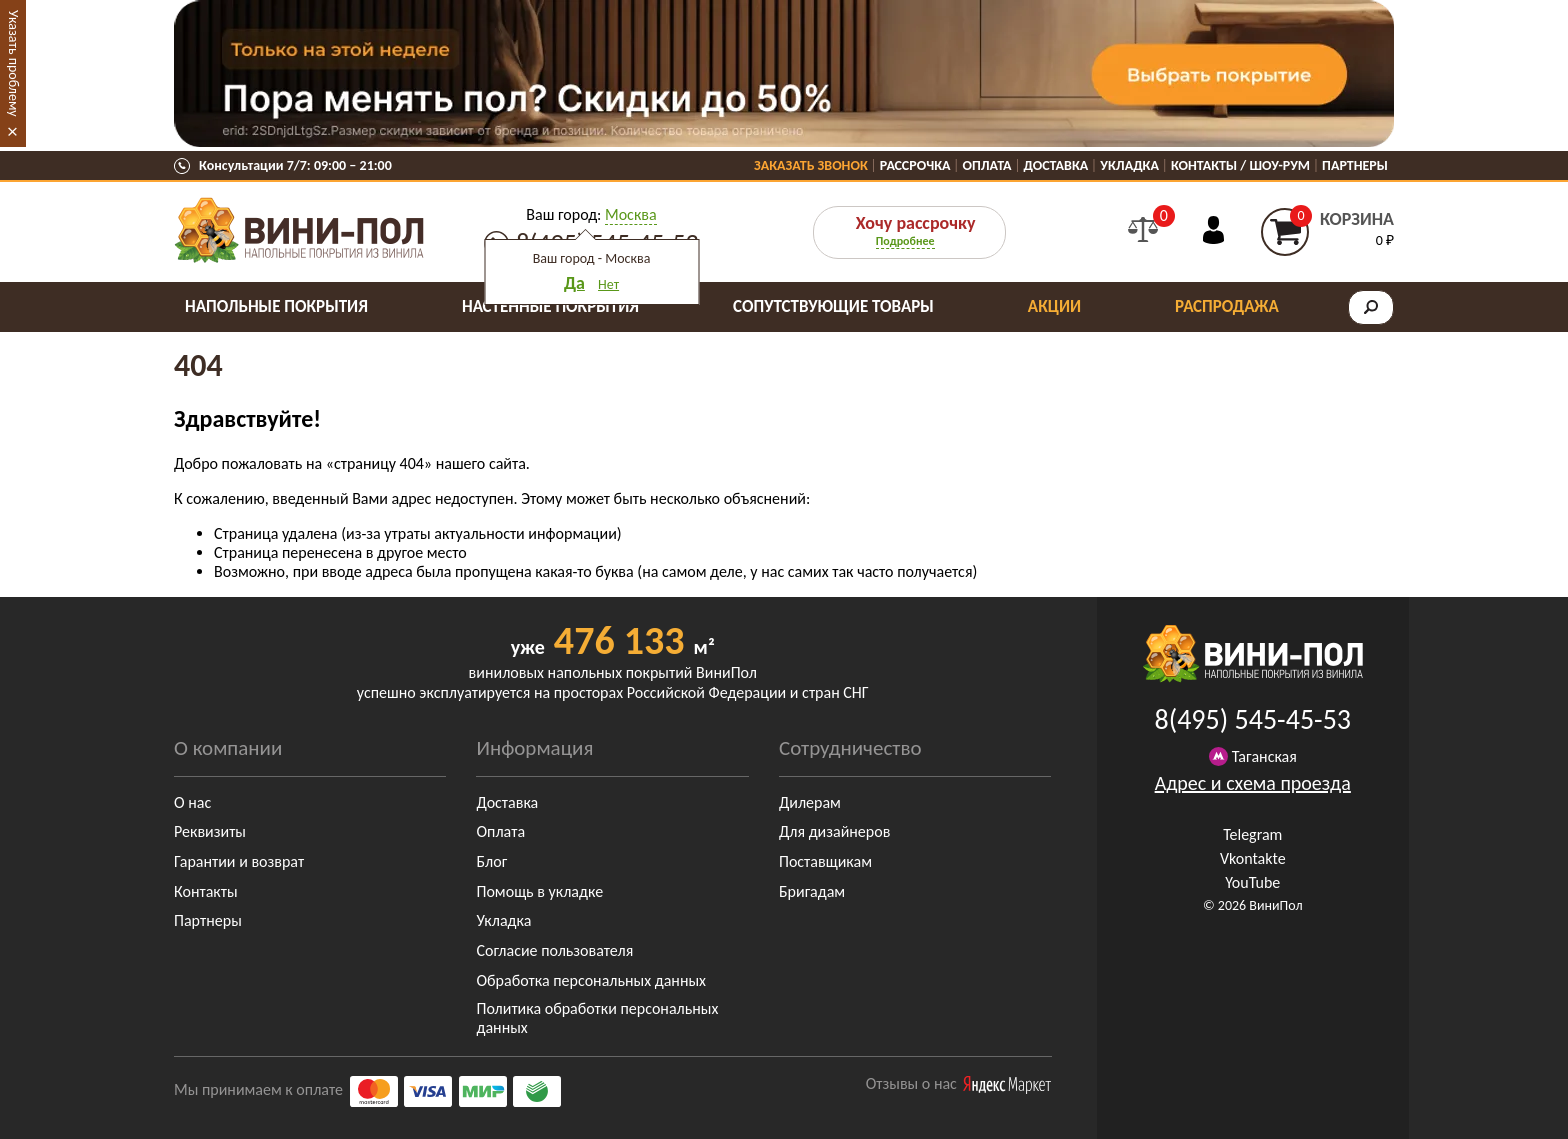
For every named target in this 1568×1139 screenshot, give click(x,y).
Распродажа (1227, 306)
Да (574, 283)
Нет (608, 284)
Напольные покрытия (276, 306)
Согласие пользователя (554, 950)
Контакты (206, 891)
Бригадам (812, 891)
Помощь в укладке (539, 891)
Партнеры (1355, 165)
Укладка (1129, 165)
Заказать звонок (811, 165)
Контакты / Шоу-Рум (1240, 165)
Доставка (1056, 165)
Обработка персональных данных (591, 980)
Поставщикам (825, 861)
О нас (192, 802)
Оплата (987, 165)
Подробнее (905, 241)
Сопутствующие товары (833, 306)
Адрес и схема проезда (1253, 783)
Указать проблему (13, 63)
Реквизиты (210, 831)
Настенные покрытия (550, 306)
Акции (1054, 306)
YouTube (1252, 882)
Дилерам (810, 802)
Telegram (1252, 834)
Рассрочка (915, 165)
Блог (491, 861)
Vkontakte (1253, 858)
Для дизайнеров (834, 831)
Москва (631, 214)
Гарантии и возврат (239, 861)
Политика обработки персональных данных (597, 1018)
